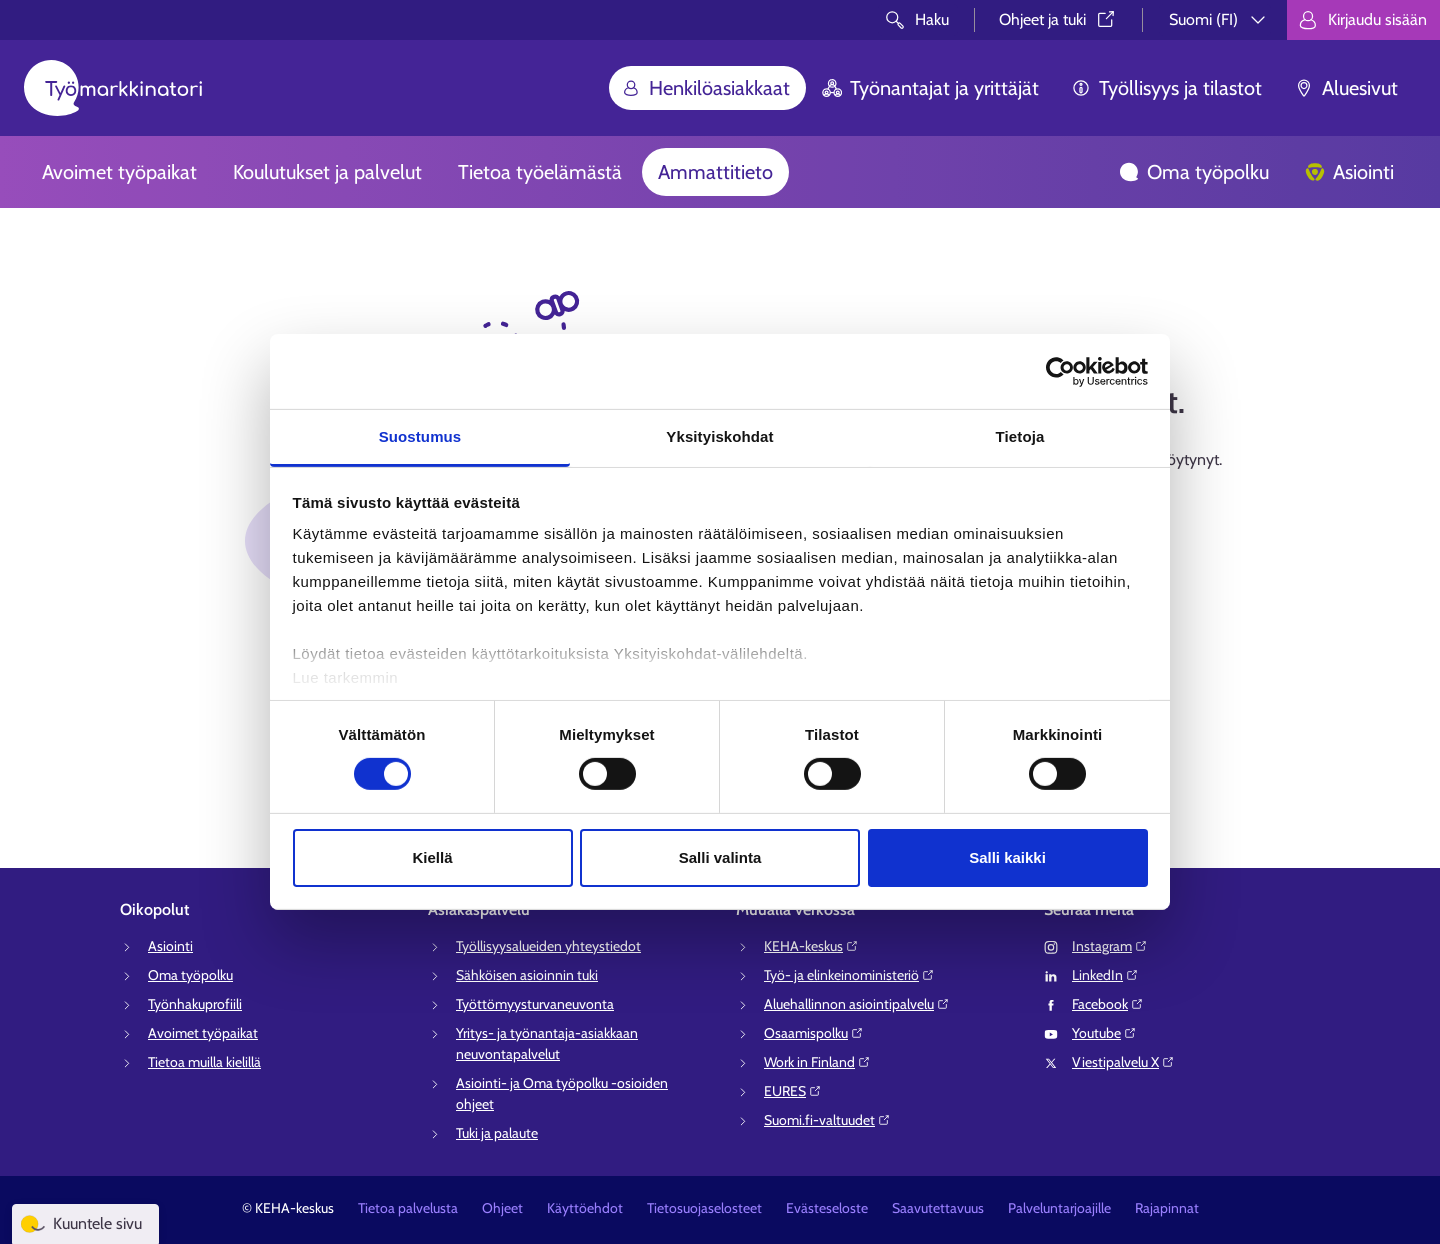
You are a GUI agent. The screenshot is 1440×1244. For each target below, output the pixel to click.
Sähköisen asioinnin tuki (527, 975)
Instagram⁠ (1110, 946)
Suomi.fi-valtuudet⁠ (827, 1120)
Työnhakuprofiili (195, 1004)
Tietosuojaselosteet (704, 1208)
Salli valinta (720, 857)
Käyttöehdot (585, 1208)
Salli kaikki (1007, 857)
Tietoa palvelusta (408, 1208)
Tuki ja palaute (497, 1133)
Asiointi (1349, 172)
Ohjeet (502, 1208)
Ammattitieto (715, 172)
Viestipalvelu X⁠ (1123, 1062)
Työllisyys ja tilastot (1166, 88)
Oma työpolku (1194, 172)
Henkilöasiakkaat (705, 88)
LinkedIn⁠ (1105, 975)
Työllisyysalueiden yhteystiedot (548, 946)
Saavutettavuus (938, 1208)
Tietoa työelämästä (540, 172)
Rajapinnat (1167, 1208)
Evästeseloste (827, 1208)
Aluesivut (1346, 88)
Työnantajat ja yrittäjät (930, 88)
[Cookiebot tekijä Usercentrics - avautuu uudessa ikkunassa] (1060, 371)
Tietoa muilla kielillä (204, 1062)
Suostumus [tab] (420, 436)
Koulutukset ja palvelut (327, 172)
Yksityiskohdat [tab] (719, 436)
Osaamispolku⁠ (814, 1033)
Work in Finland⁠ (817, 1062)
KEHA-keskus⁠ (811, 946)
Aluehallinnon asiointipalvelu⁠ (857, 1004)
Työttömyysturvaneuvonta (535, 1004)
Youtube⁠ (1104, 1033)
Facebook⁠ (1108, 1004)
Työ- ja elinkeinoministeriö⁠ (849, 975)
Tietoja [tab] (1020, 436)
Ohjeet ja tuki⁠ (1058, 19)
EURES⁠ (793, 1091)
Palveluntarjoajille (1059, 1208)
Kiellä (432, 857)
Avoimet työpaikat (119, 172)
